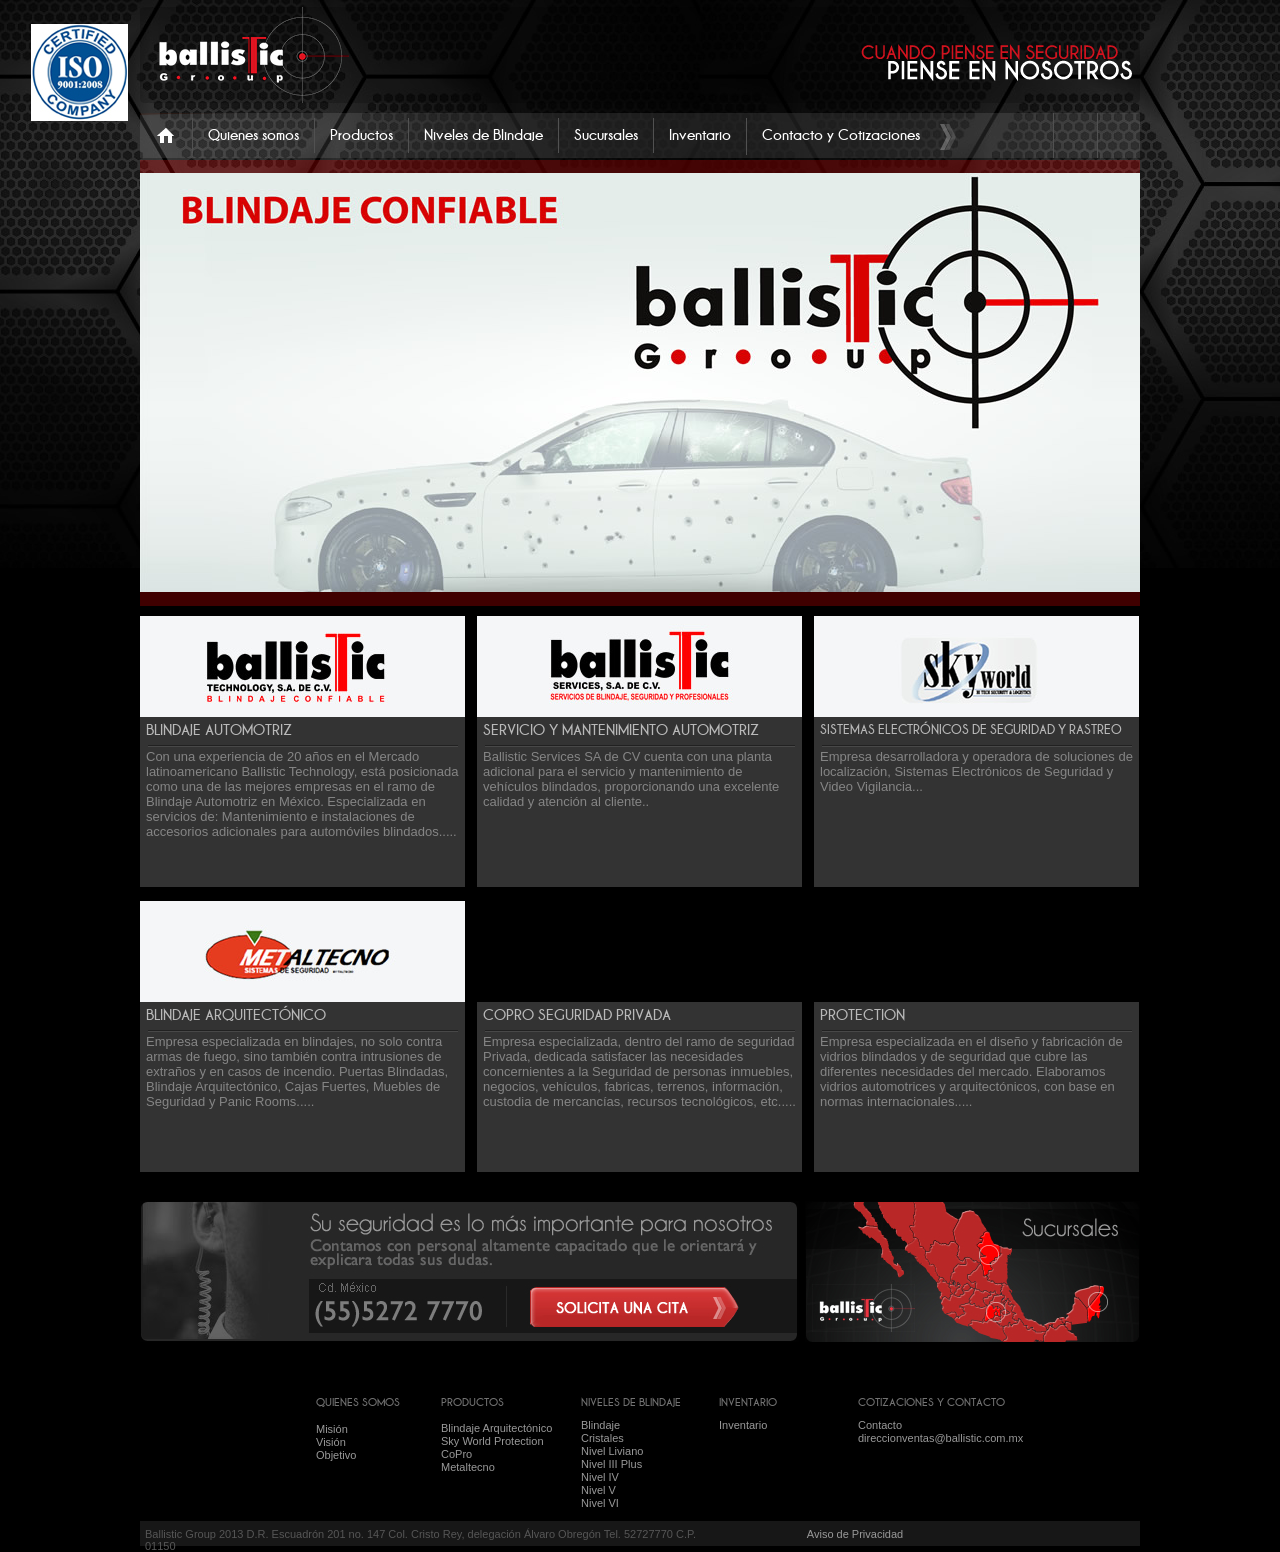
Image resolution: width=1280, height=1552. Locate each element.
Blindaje (600, 1425)
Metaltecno (468, 1467)
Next (1108, 574)
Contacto (880, 1425)
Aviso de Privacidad (855, 1534)
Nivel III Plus (611, 1464)
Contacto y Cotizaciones (841, 135)
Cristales (602, 1438)
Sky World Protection (492, 1441)
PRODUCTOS (472, 1402)
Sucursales (606, 135)
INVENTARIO (748, 1402)
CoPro (456, 1454)
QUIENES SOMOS (358, 1402)
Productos (361, 135)
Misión (332, 1429)
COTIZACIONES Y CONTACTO (931, 1402)
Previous (933, 574)
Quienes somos (253, 135)
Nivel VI (600, 1503)
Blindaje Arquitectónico (496, 1428)
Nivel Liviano (612, 1451)
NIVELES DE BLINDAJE (631, 1402)
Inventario (700, 135)
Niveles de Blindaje (483, 135)
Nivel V (598, 1490)
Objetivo (336, 1455)
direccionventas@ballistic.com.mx (940, 1438)
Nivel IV (600, 1477)
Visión (331, 1442)
